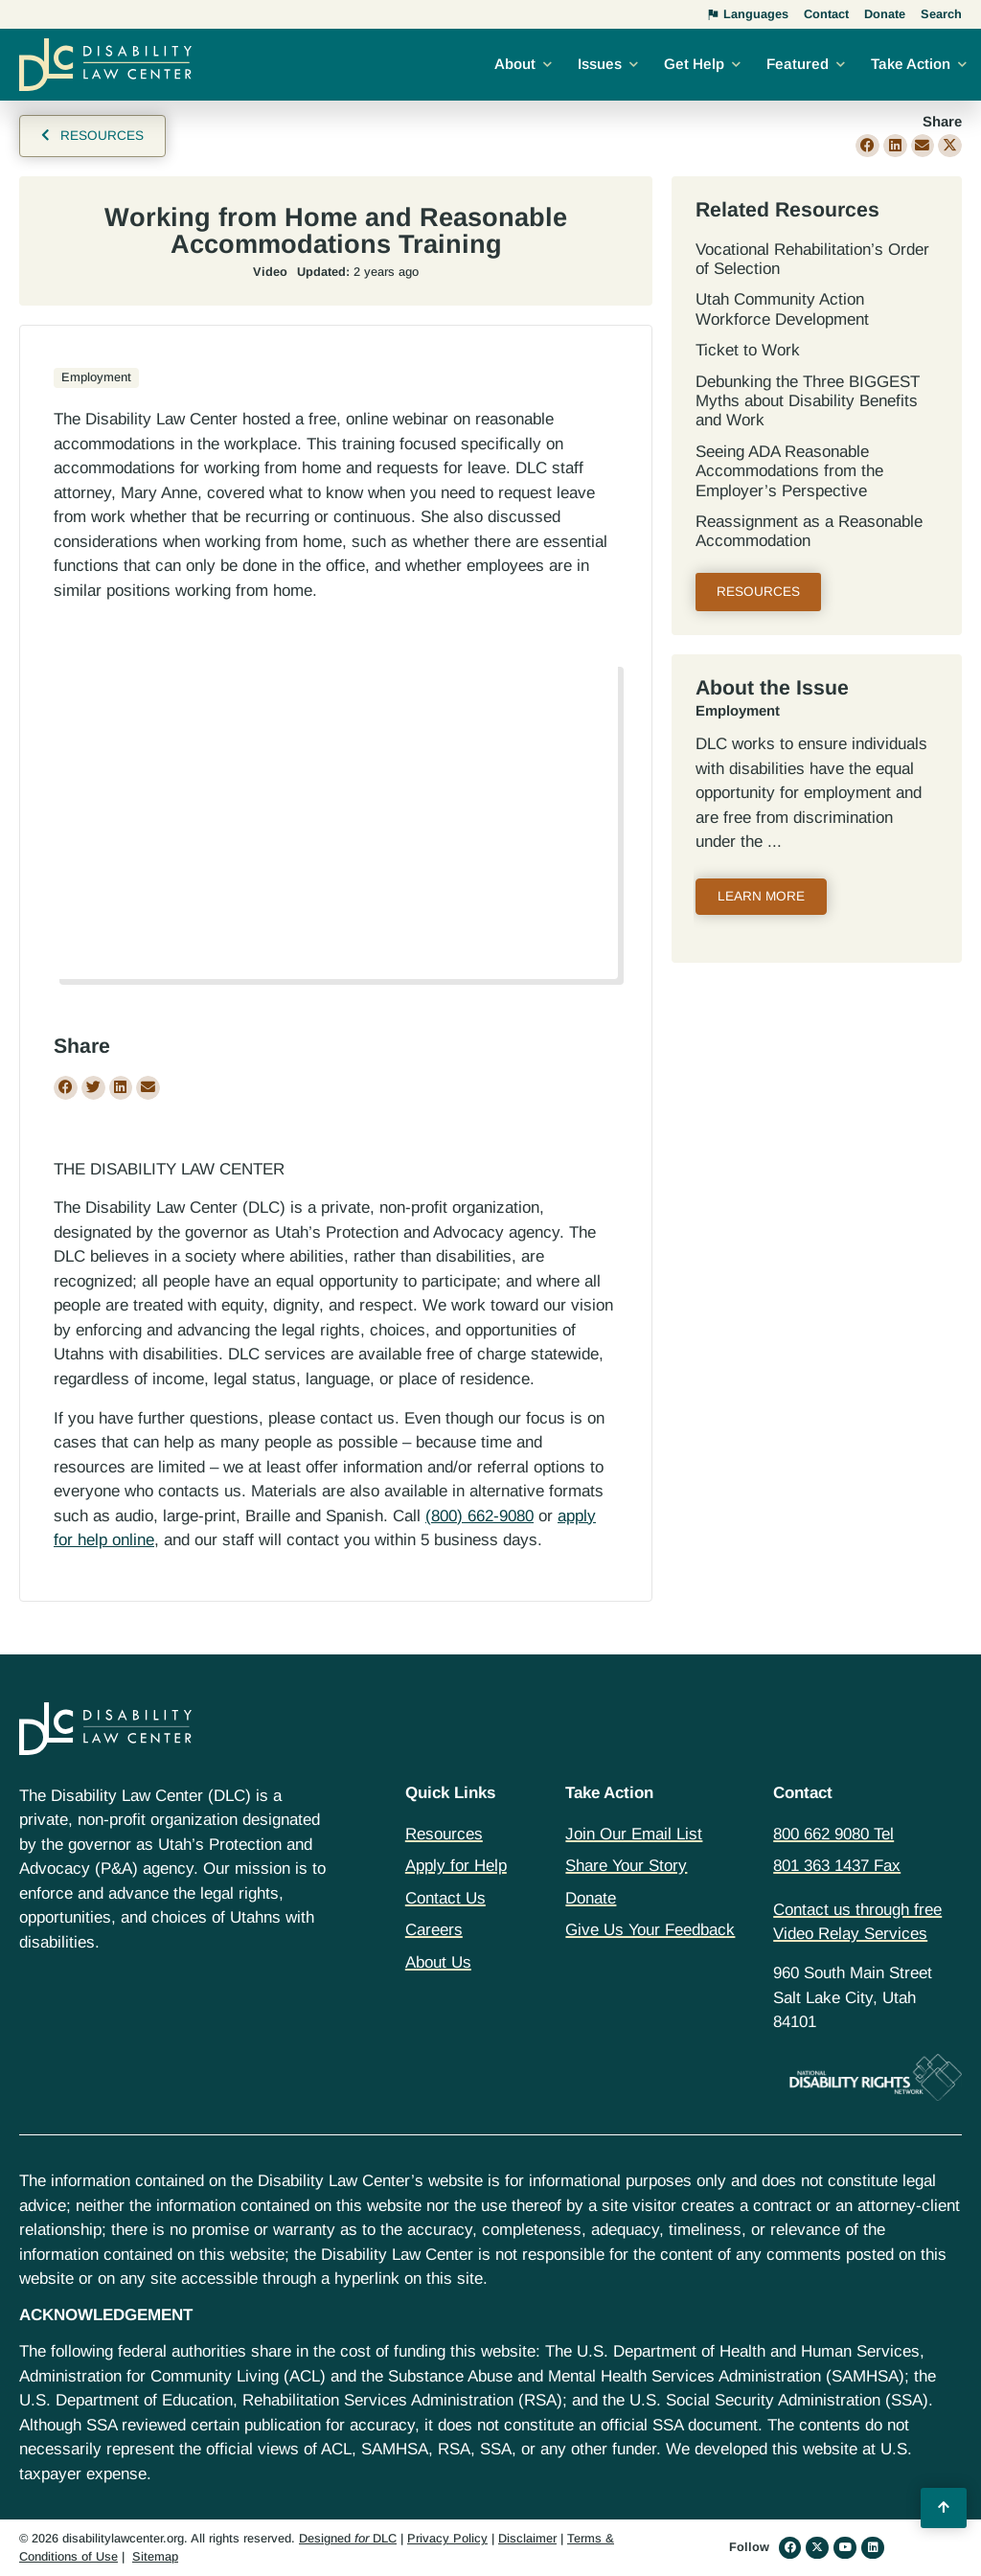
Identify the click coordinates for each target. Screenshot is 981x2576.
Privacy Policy (447, 2538)
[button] (867, 146)
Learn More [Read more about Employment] (761, 896)
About (515, 64)
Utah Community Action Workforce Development (782, 309)
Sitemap (155, 2556)
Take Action (910, 64)
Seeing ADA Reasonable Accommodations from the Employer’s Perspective (789, 471)
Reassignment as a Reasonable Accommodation (809, 531)
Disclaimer (527, 2538)
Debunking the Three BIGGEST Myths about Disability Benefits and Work (808, 401)
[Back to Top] (944, 2508)
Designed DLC (348, 2538)
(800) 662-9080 (479, 1516)
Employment (738, 710)
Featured (797, 64)
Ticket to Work (748, 350)
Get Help (694, 64)
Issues (600, 64)
